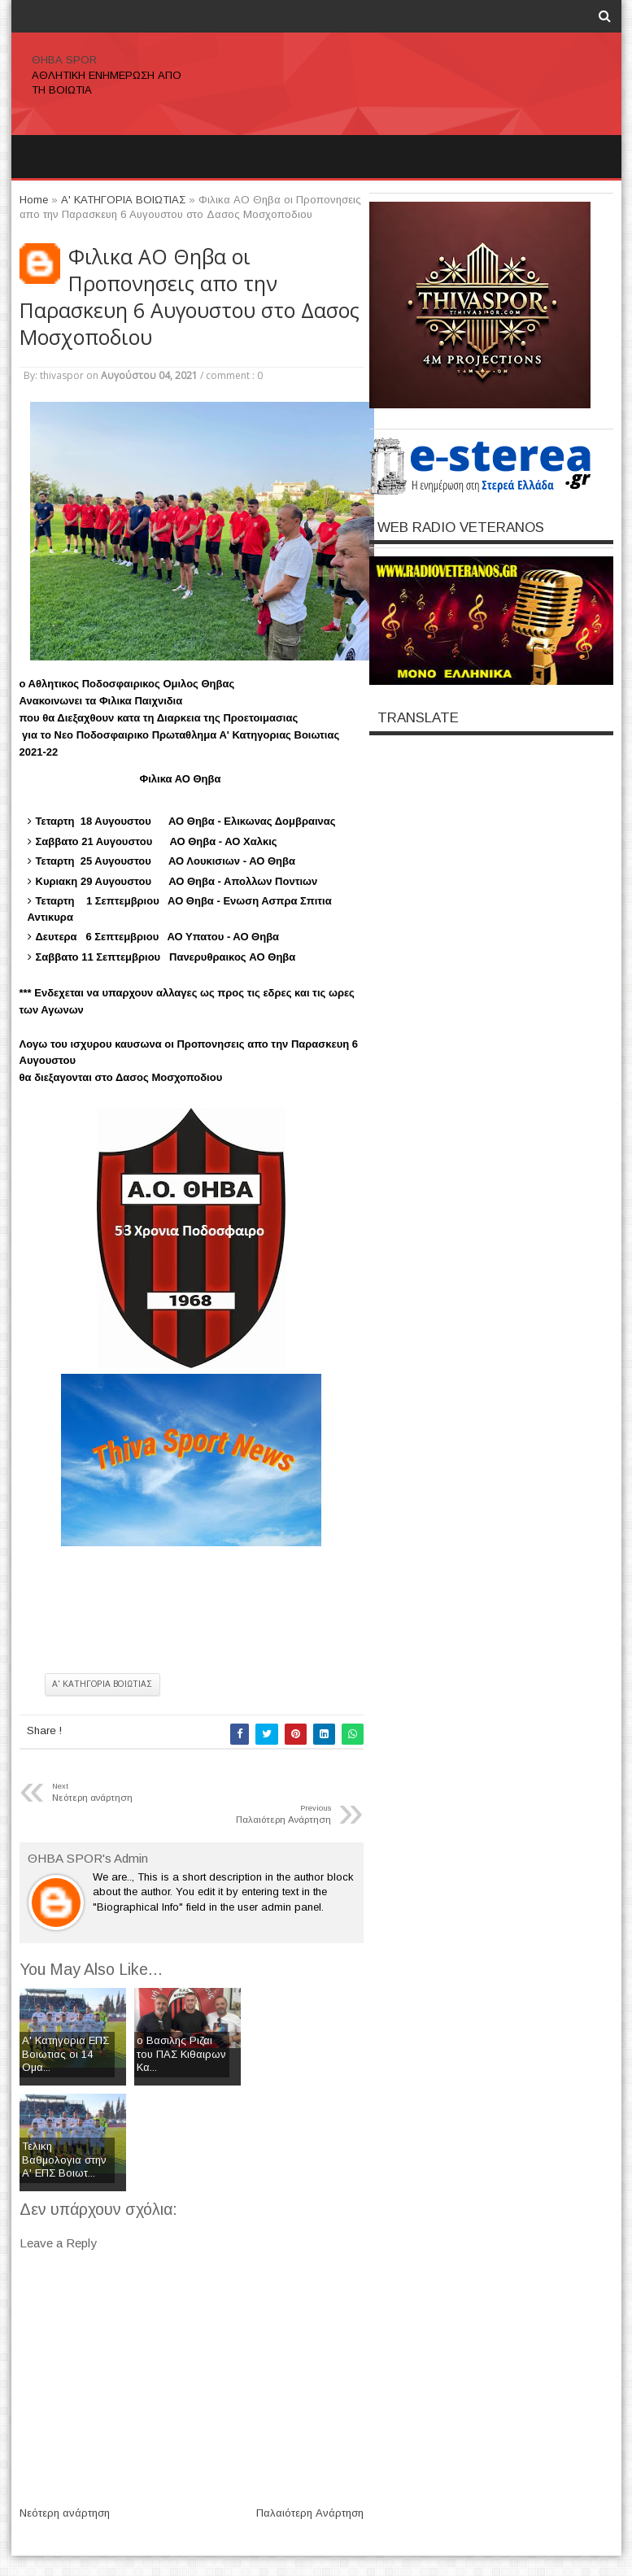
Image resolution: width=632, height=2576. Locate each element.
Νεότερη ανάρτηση (65, 2513)
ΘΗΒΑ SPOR (64, 60)
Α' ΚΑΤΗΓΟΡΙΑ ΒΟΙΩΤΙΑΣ (102, 1684)
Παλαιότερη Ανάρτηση (310, 2513)
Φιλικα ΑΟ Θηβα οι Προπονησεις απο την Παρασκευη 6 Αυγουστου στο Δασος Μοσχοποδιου (190, 297)
